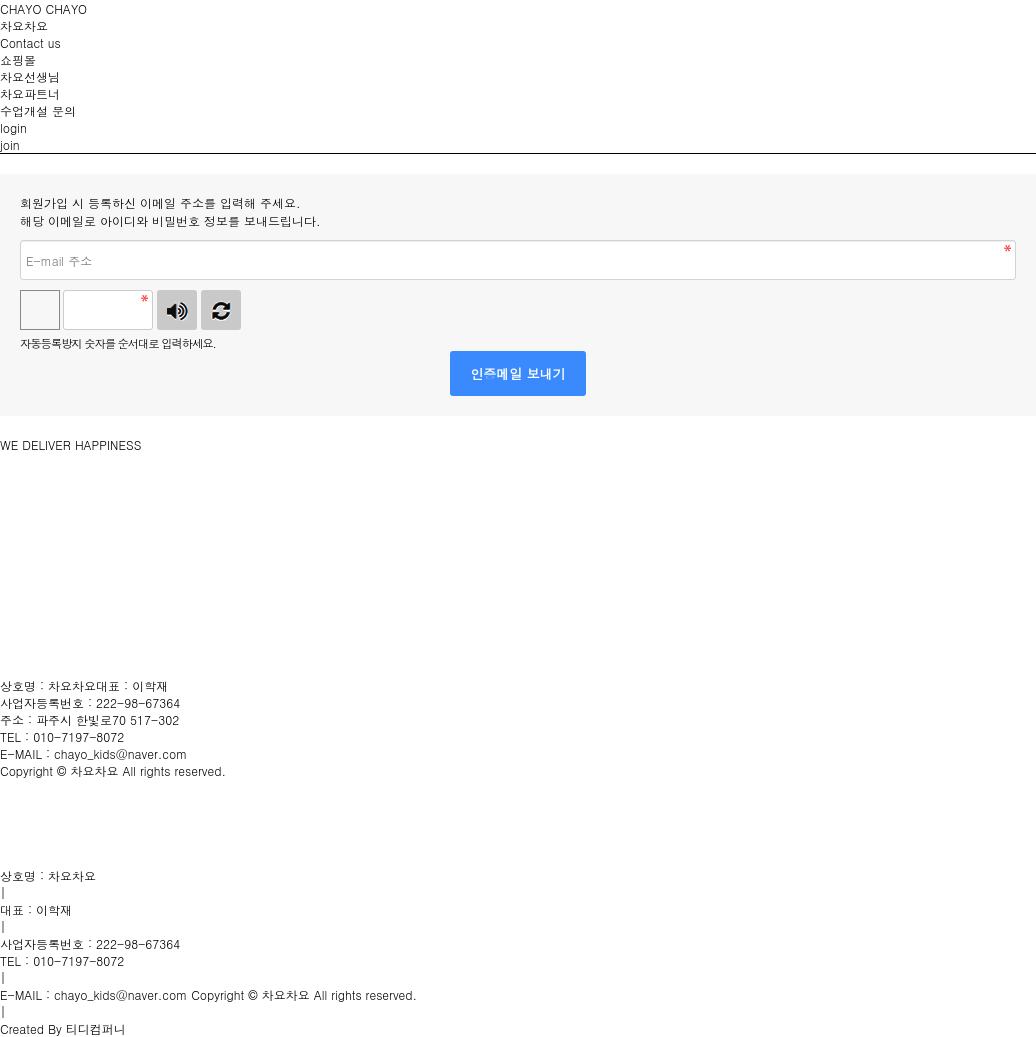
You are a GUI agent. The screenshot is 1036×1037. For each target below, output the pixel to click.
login (13, 127)
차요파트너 (30, 93)
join (10, 144)
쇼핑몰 (18, 59)
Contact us (30, 42)
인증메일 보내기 (517, 373)
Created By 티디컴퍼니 (63, 1028)
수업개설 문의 (38, 110)
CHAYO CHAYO (43, 8)
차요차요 (24, 25)
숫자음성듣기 (177, 310)
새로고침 (221, 310)
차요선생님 (30, 76)
